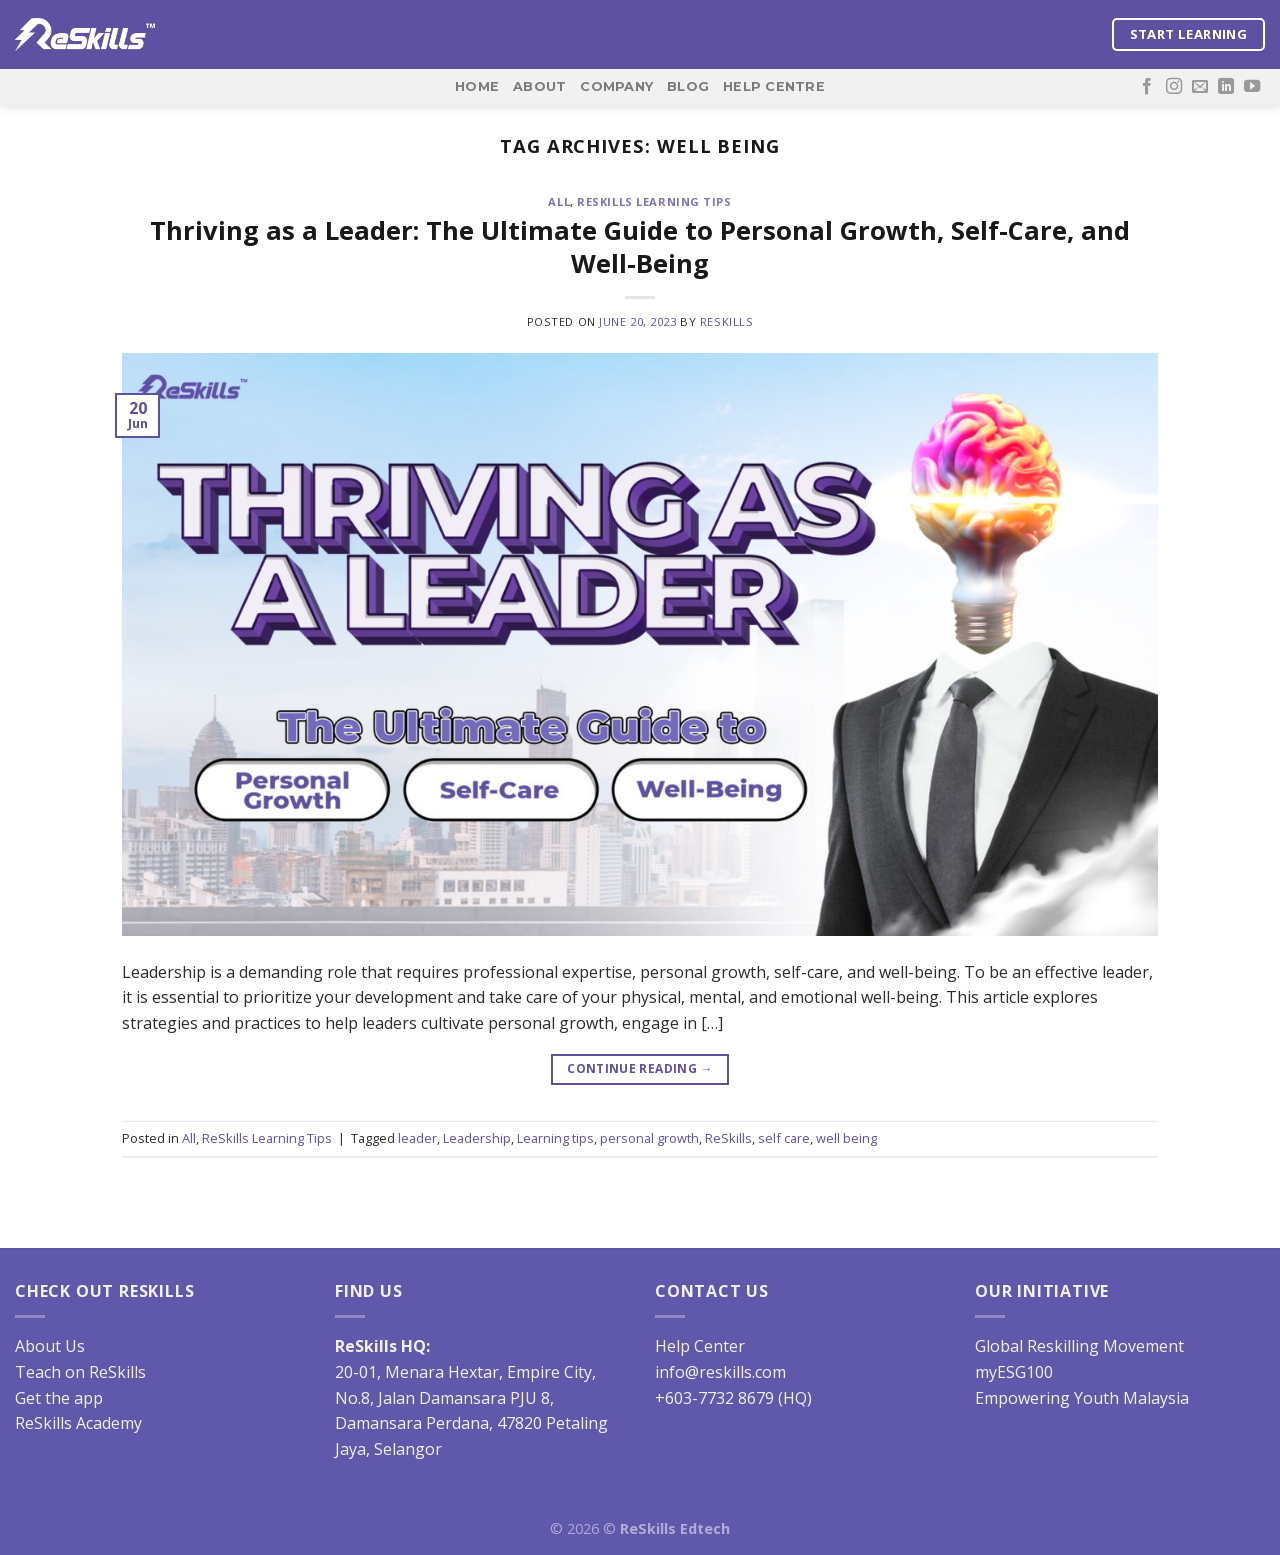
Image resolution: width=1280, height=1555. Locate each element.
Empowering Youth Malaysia (1082, 1398)
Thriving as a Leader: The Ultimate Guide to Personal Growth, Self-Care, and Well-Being (640, 247)
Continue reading (640, 1068)
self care (784, 1138)
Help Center (700, 1346)
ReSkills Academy (78, 1423)
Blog (688, 86)
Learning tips (555, 1138)
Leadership (477, 1138)
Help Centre (774, 86)
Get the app (59, 1398)
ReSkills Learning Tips (654, 201)
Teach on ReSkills (80, 1372)
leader (417, 1138)
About (539, 86)
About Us (50, 1346)
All (559, 201)
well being (846, 1138)
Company (616, 86)
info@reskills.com (720, 1372)
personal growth (649, 1138)
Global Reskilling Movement (1079, 1346)
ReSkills (726, 321)
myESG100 (1014, 1372)
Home (477, 86)
